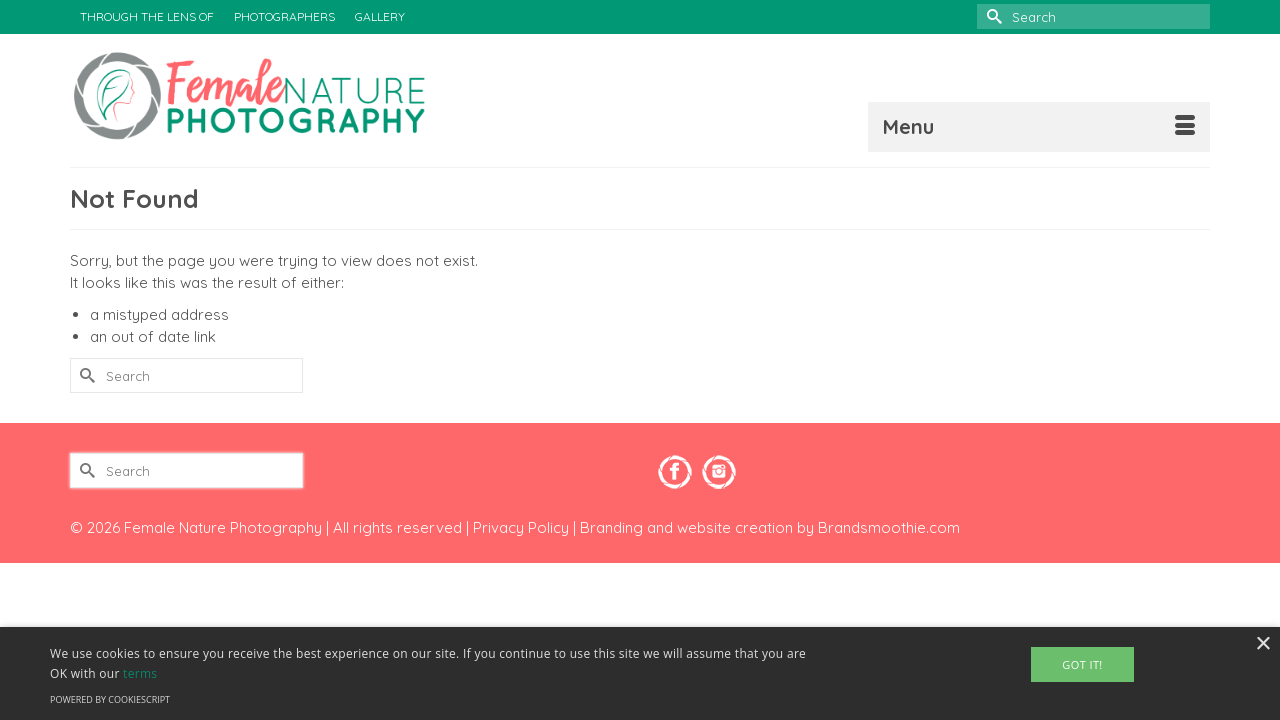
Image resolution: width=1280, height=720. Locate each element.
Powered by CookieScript (110, 699)
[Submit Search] (992, 16)
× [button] (1262, 644)
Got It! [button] (1082, 664)
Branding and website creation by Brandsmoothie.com (770, 527)
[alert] (640, 673)
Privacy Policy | (526, 527)
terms (140, 673)
